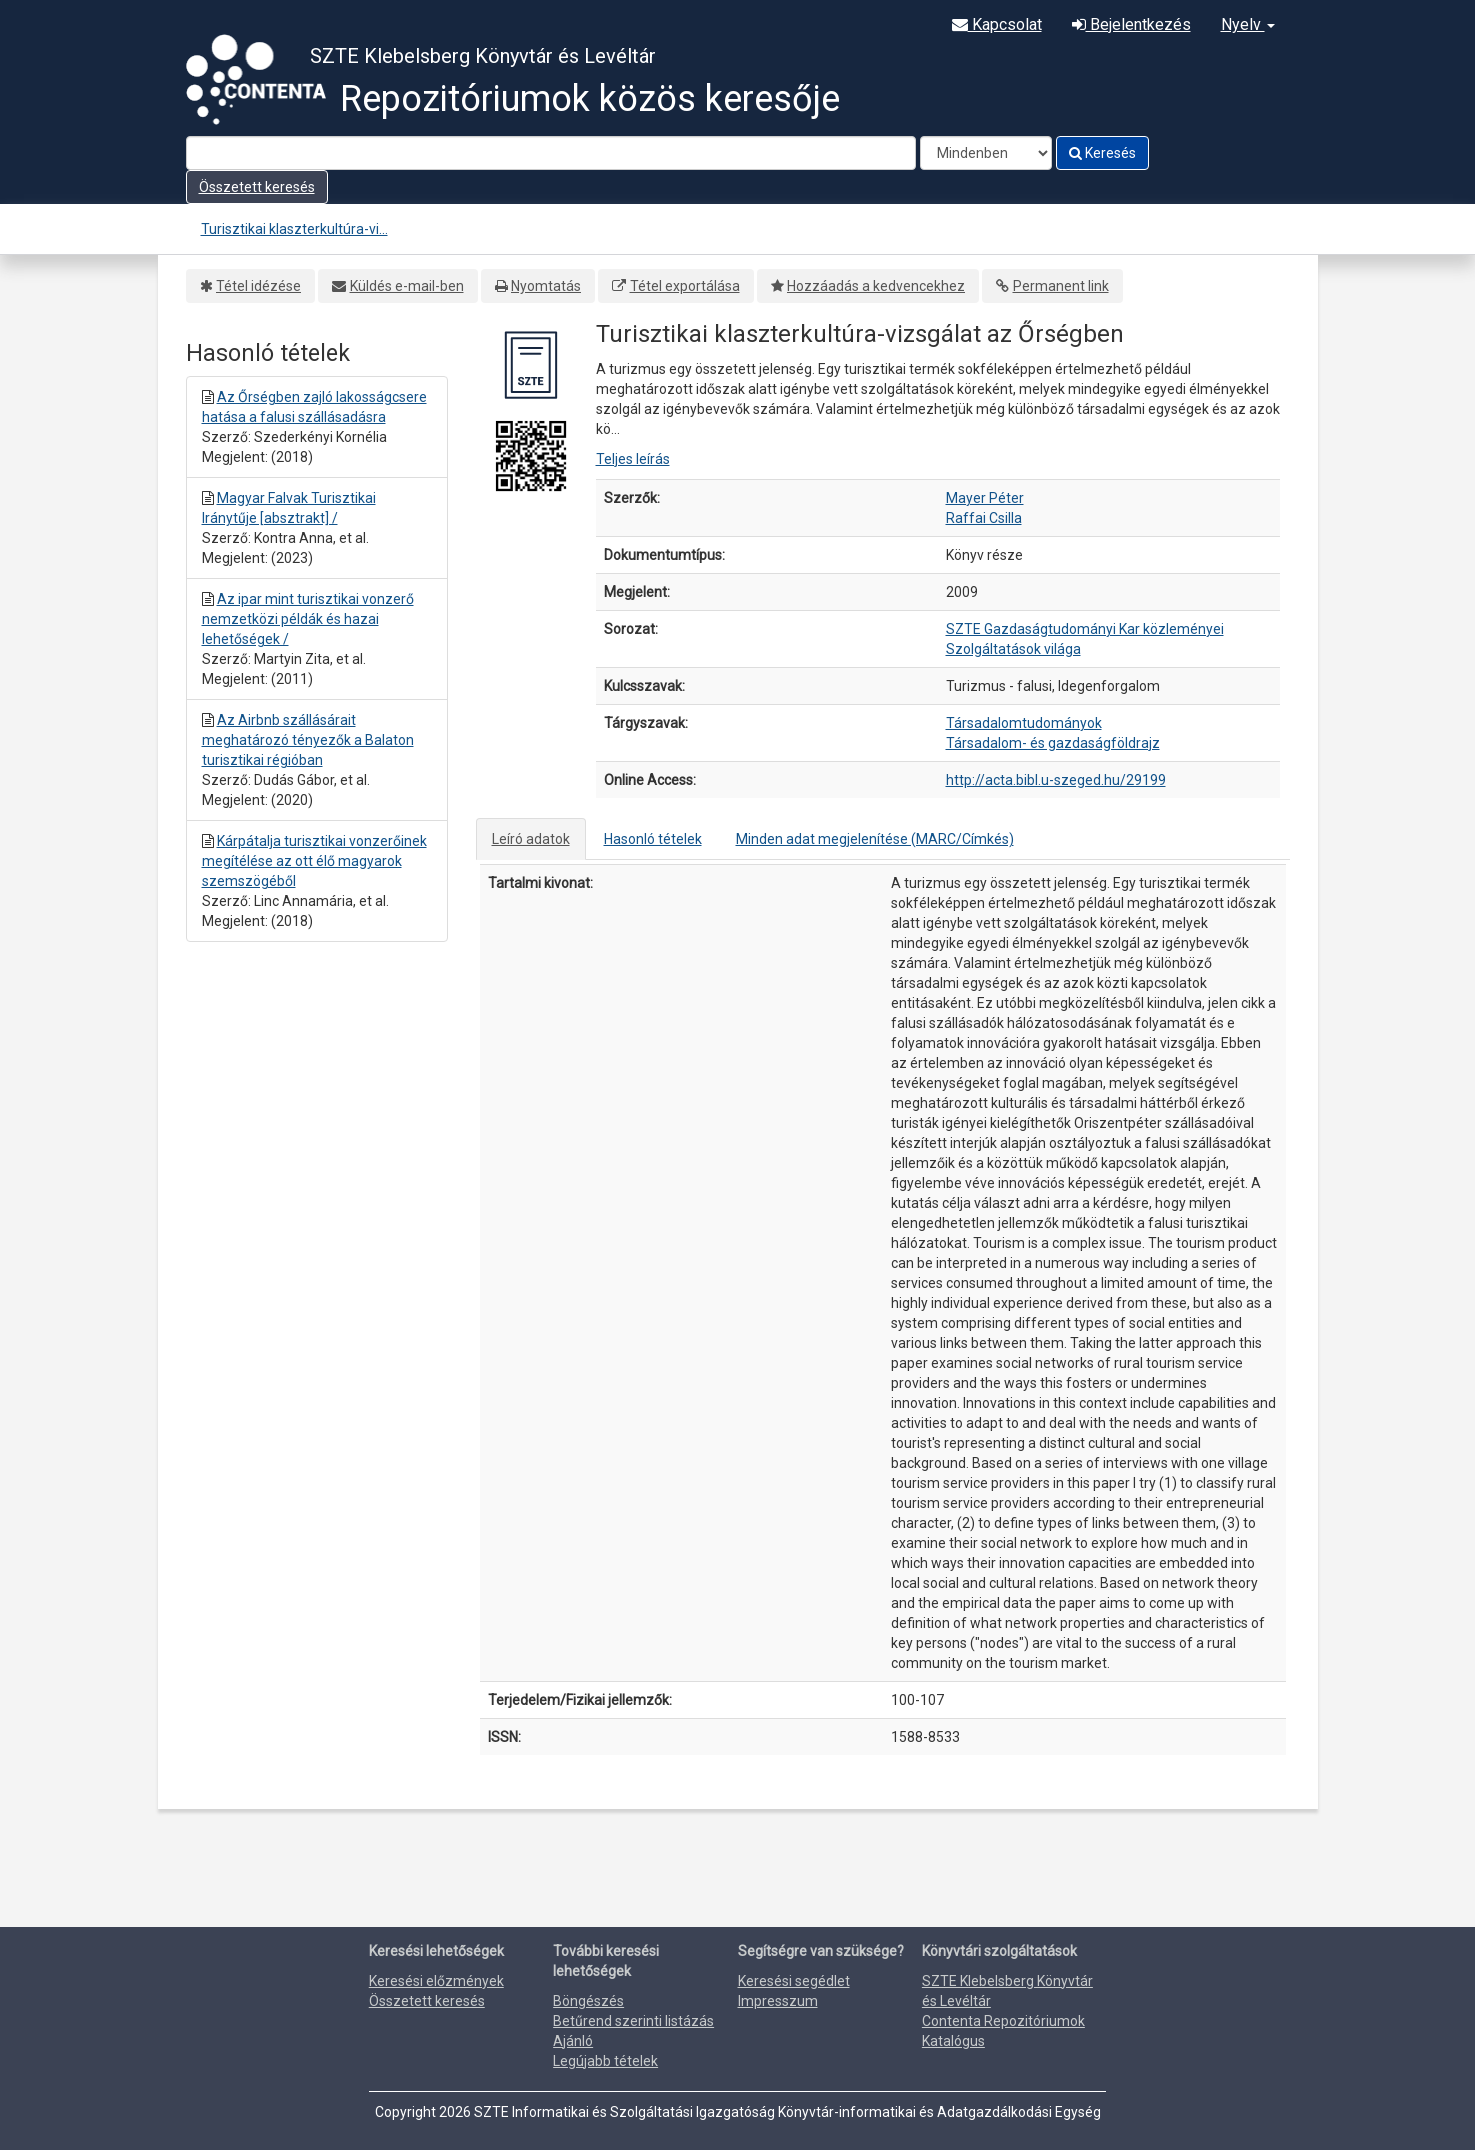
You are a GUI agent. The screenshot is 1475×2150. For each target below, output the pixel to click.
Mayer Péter (985, 498)
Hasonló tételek (653, 839)
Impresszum (778, 2001)
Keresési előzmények (436, 1981)
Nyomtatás (546, 286)
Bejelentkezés (1131, 24)
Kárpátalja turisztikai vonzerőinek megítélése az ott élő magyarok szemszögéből (314, 861)
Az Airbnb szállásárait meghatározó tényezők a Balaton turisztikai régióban (308, 740)
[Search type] (986, 153)
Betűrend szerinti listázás (633, 2021)
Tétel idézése (258, 286)
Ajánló (573, 2041)
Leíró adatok (531, 839)
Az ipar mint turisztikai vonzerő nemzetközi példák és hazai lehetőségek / (308, 619)
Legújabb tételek (605, 2061)
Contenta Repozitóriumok (1003, 2021)
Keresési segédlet (794, 1981)
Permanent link (1061, 286)
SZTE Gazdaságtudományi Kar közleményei (1085, 629)
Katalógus (953, 2041)
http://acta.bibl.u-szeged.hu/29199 (1056, 780)
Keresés (1102, 153)
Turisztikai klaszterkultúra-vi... (294, 229)
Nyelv (1248, 24)
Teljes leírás (633, 459)
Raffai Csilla (984, 518)
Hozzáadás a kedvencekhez (876, 286)
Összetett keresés (257, 187)
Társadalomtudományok (1024, 723)
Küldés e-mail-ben (407, 286)
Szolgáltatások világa (1013, 649)
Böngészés (588, 2001)
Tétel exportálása (685, 286)
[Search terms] (551, 153)
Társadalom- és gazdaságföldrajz (1053, 743)
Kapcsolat (997, 24)
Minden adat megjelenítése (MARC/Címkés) (875, 839)
